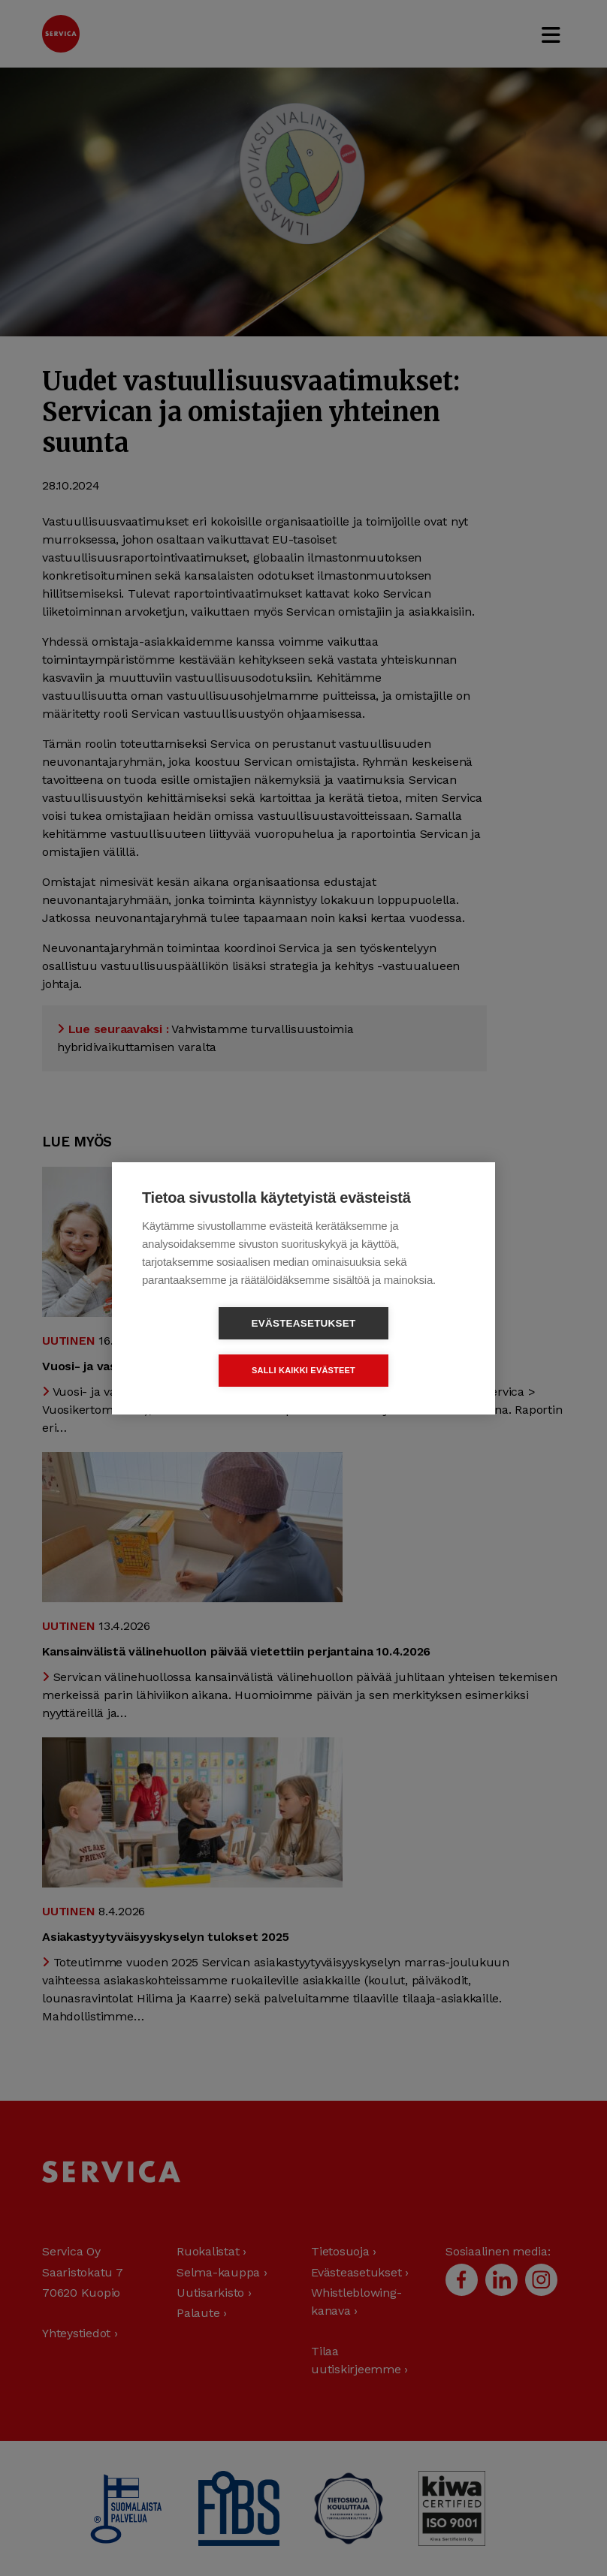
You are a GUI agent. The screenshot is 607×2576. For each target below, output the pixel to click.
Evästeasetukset (217, 1346)
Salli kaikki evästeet (390, 1346)
